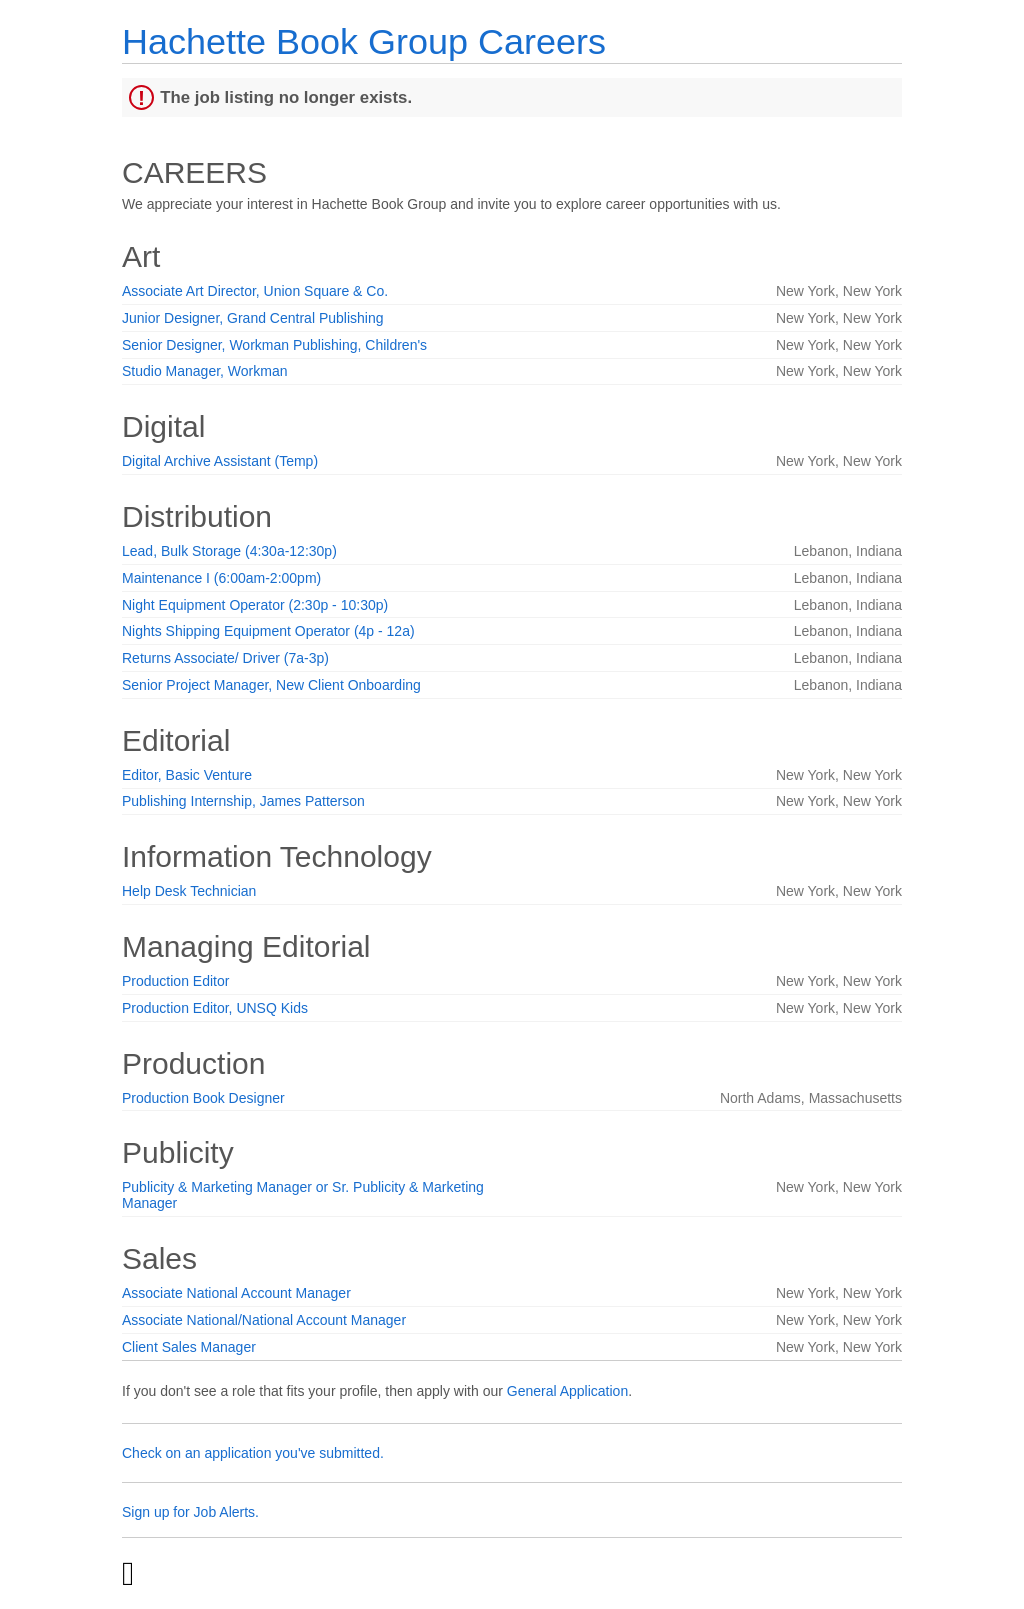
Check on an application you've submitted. (253, 1453)
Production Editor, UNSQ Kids (215, 1008)
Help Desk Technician (189, 891)
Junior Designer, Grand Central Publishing (252, 318)
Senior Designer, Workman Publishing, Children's (274, 345)
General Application (567, 1391)
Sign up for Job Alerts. (190, 1512)
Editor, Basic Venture (187, 775)
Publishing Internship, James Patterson (243, 801)
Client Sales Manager (189, 1347)
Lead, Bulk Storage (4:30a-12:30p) (229, 551)
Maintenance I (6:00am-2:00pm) (221, 578)
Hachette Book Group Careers (364, 41)
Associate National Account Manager (236, 1293)
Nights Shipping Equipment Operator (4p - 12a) (268, 631)
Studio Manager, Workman (205, 371)
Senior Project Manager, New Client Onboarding (271, 685)
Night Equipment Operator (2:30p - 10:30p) (255, 605)
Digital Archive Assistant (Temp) (220, 461)
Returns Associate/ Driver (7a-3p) (225, 658)
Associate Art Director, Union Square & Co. (255, 291)
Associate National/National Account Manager (264, 1320)
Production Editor (175, 981)
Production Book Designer (203, 1098)
